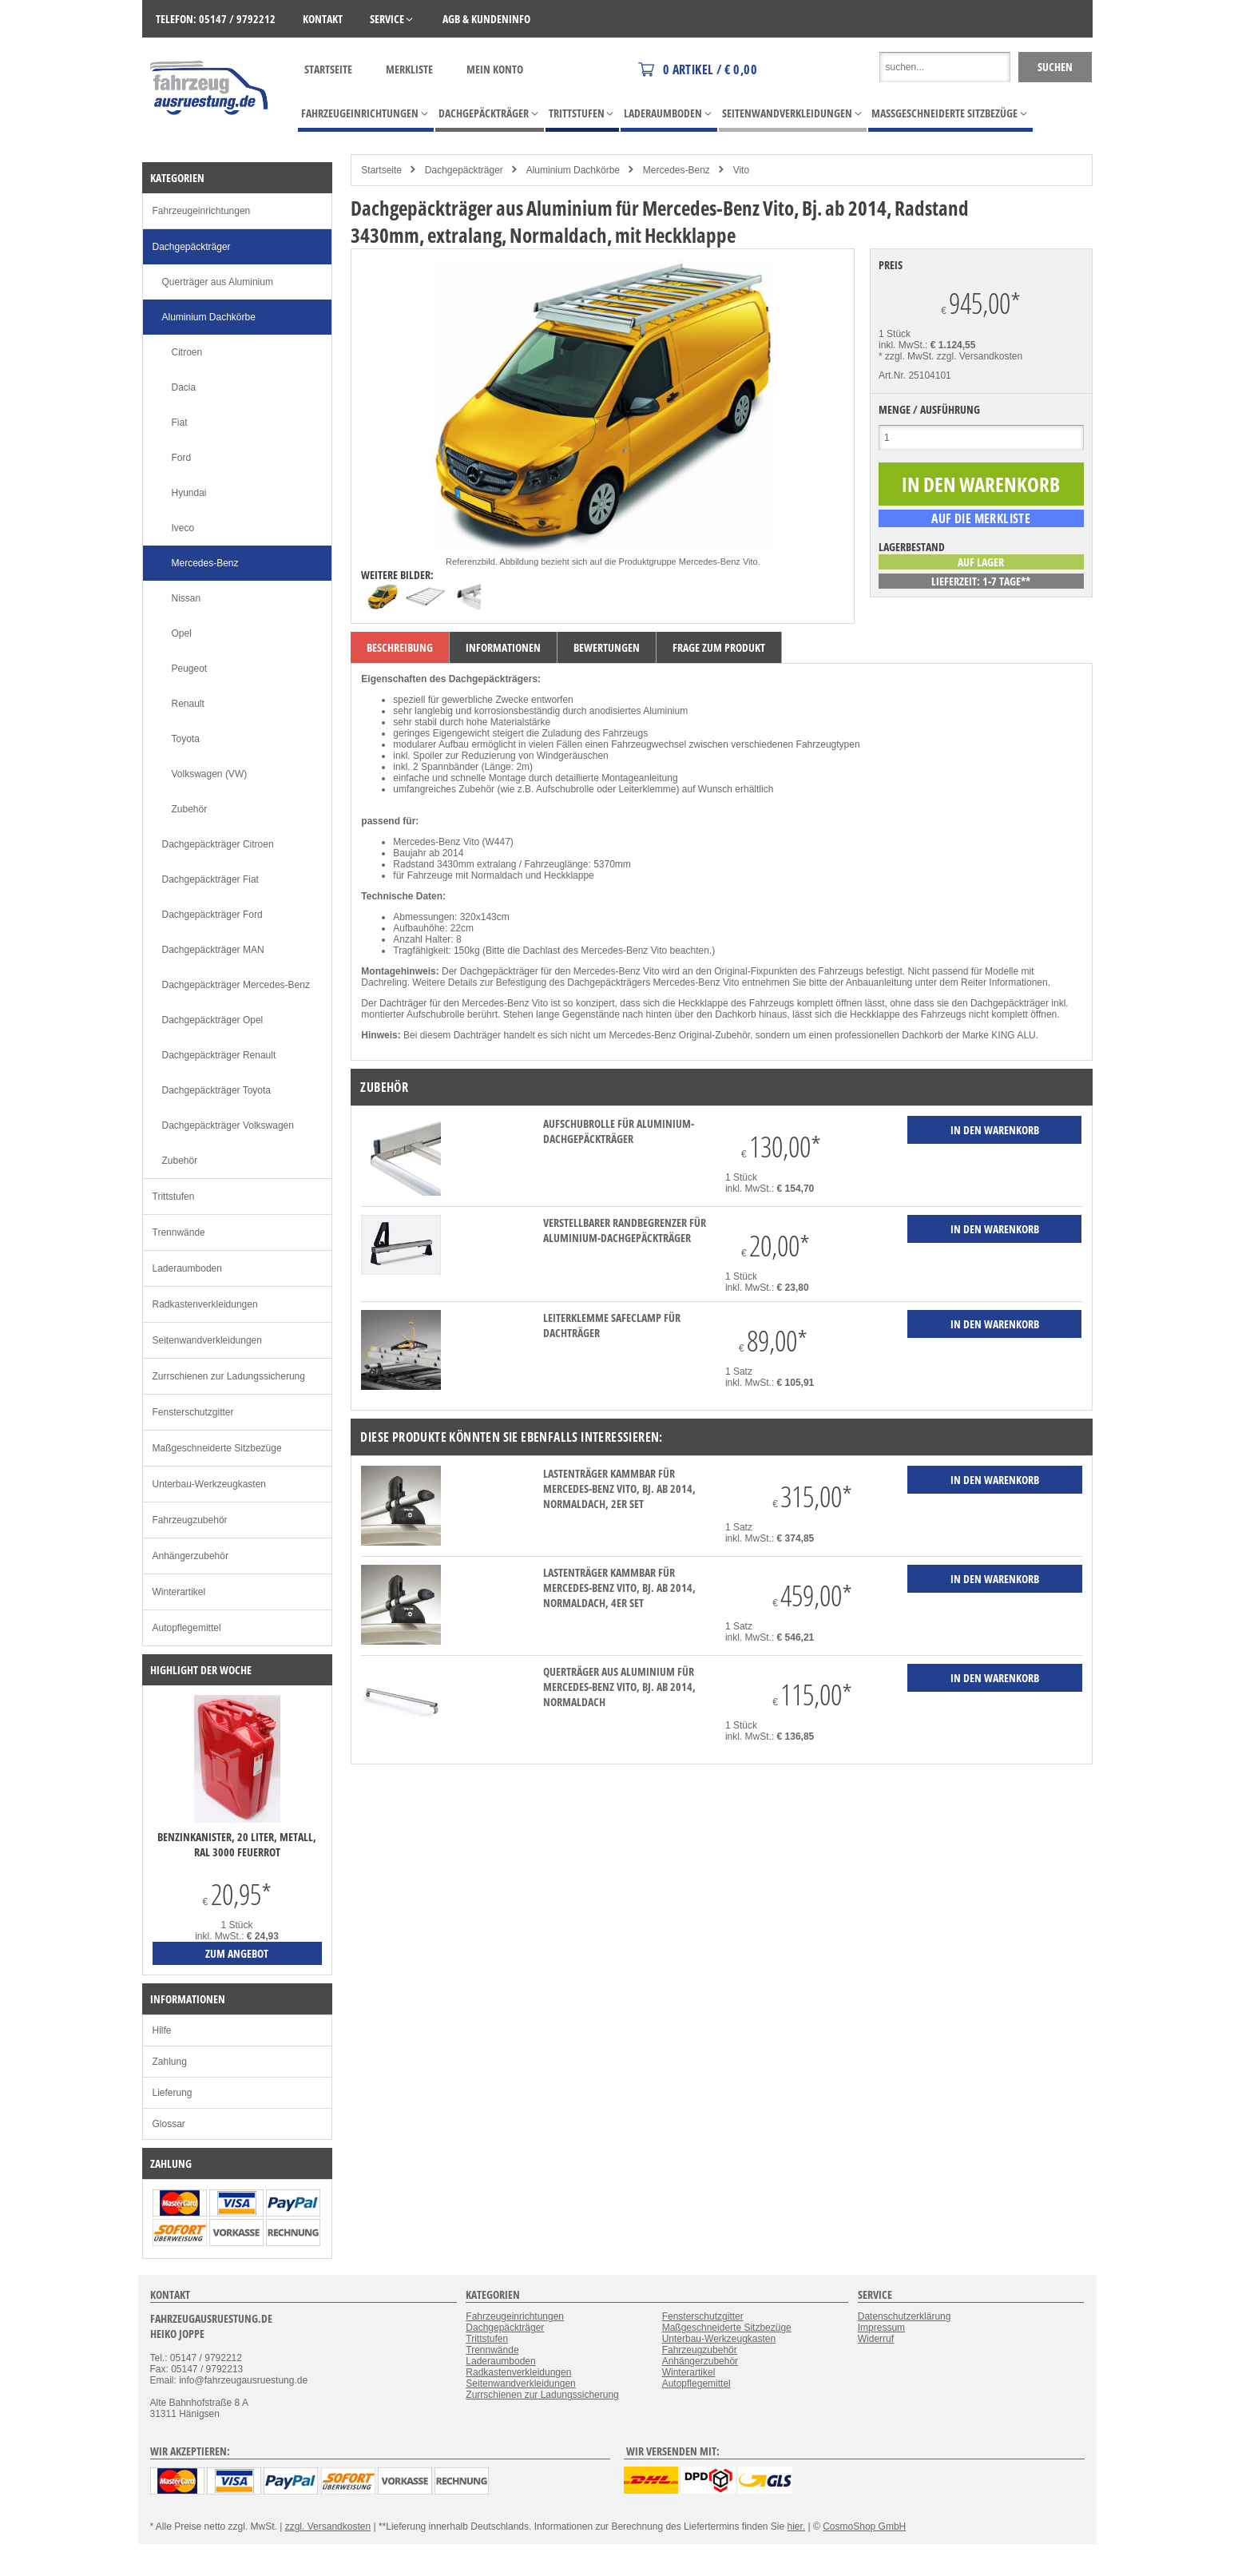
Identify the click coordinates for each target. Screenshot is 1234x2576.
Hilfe (162, 2030)
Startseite (328, 69)
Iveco (183, 528)
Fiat (180, 422)
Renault (188, 703)
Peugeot (190, 668)
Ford (182, 457)
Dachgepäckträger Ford (212, 914)
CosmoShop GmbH (864, 2526)
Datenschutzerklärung (904, 2316)
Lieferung (172, 2092)
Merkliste (409, 69)
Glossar (169, 2123)
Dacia (184, 387)
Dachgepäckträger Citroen (218, 844)
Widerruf (876, 2338)
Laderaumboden (187, 1268)
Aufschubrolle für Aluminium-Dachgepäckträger (618, 1131)
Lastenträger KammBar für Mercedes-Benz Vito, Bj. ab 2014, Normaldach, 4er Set (619, 1587)
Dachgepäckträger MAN (213, 949)
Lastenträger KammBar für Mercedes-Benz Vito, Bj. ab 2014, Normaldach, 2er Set (619, 1488)
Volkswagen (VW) (210, 774)
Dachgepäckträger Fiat (210, 879)
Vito (741, 170)
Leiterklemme (647, 789)
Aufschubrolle (565, 789)
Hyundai (189, 492)
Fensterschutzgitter (193, 1412)
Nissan (186, 598)
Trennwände (179, 1232)
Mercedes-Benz (676, 170)
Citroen (187, 352)
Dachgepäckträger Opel (213, 1020)
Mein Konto (494, 69)
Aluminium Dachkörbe (573, 170)
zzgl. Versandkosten (979, 356)
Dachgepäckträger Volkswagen (228, 1125)
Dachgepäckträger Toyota (217, 1090)
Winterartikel (179, 1592)
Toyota (186, 738)
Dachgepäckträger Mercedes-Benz (236, 984)
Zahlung (170, 2061)
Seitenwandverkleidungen (207, 1340)
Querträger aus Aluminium (217, 282)
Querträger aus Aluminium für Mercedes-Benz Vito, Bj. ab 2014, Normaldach (619, 1686)
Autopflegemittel (187, 1627)
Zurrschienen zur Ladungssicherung (229, 1376)
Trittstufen (174, 1196)
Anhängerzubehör (190, 1556)
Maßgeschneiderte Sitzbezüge (217, 1448)
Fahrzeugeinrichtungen (202, 210)
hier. (797, 2526)
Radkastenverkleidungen (205, 1304)
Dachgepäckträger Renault (219, 1055)
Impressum (881, 2327)
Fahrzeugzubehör (190, 1520)
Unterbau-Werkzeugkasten (210, 1484)
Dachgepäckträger (464, 170)
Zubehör (190, 809)
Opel (182, 633)
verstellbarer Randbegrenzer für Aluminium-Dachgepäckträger (624, 1230)
